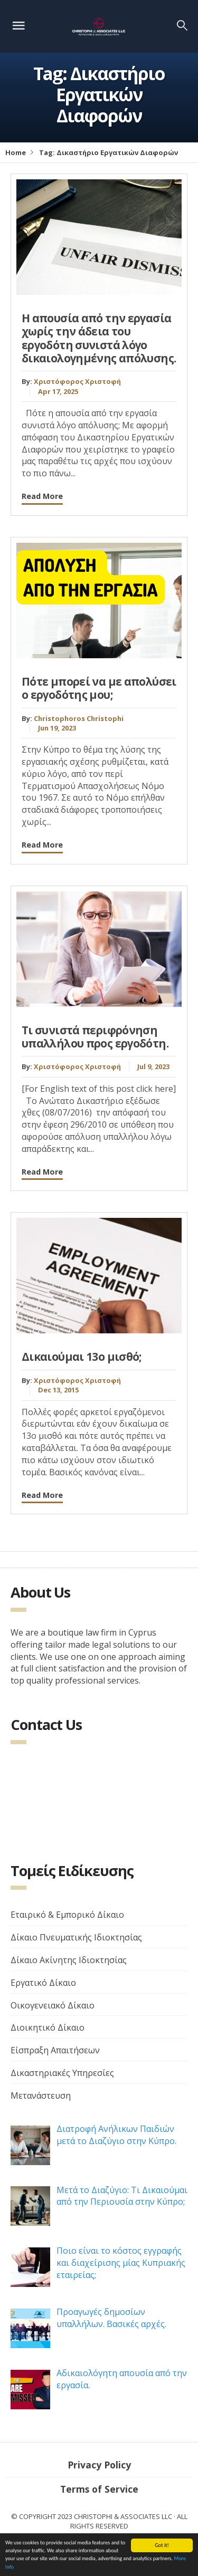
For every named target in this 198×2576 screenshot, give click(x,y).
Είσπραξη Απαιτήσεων (55, 2050)
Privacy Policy (99, 2464)
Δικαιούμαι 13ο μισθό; (82, 1356)
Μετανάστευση (41, 2095)
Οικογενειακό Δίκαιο (53, 2005)
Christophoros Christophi (79, 718)
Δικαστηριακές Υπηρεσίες (62, 2073)
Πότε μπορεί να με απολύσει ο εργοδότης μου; (99, 688)
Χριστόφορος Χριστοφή (77, 381)
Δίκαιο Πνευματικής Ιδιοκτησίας (76, 1937)
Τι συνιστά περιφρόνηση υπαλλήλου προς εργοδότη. (95, 1037)
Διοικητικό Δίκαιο (47, 2027)
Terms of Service (99, 2489)
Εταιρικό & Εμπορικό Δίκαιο (67, 1914)
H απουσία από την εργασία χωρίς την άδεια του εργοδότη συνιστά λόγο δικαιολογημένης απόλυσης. (99, 338)
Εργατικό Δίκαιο (43, 1982)
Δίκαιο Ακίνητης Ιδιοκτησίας (69, 1960)
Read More (42, 496)
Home (15, 152)
